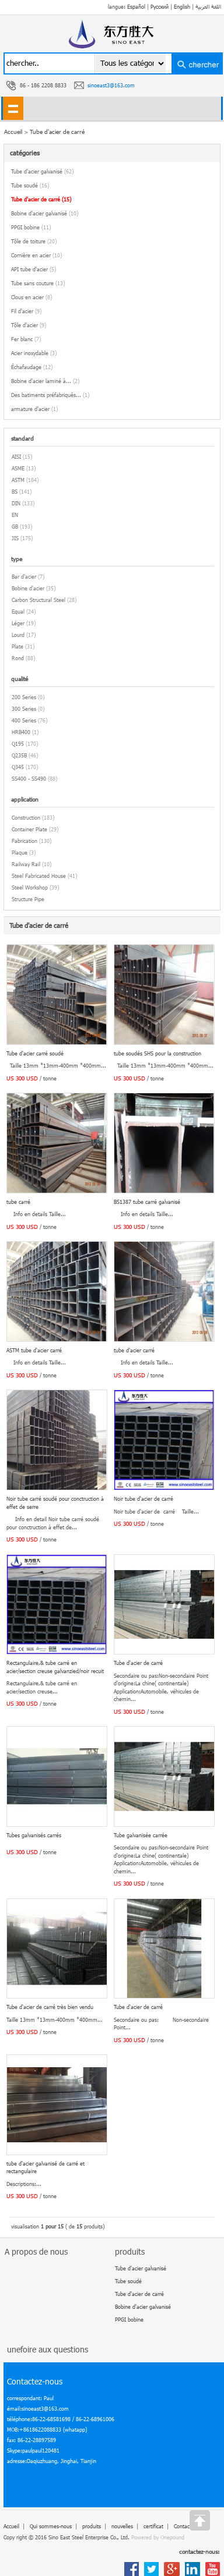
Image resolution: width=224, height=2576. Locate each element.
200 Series (24, 697)
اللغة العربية (208, 6)
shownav (13, 108)
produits (91, 2526)
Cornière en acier (36, 255)
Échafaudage (31, 367)
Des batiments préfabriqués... (50, 395)
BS (15, 491)
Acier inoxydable (34, 353)
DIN (16, 503)
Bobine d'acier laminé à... (45, 381)
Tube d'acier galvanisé (42, 171)
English (182, 6)
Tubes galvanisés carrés (33, 1835)
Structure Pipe (28, 899)
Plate (17, 646)
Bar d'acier (24, 576)
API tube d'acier (33, 269)
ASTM (18, 480)
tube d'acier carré (134, 1350)
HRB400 (21, 732)
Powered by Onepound (157, 2537)
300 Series (24, 709)
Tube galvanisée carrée (140, 1835)
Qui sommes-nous (51, 2526)
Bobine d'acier (28, 588)
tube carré (18, 1202)
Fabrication (24, 841)
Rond (18, 658)
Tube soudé (30, 185)
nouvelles (122, 2526)
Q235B (19, 755)
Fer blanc (26, 339)
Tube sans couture (38, 283)
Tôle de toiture (34, 241)
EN (15, 515)
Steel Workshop (30, 887)
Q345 (18, 767)
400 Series (24, 720)
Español (136, 6)
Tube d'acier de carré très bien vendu (49, 2007)
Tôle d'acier (28, 325)
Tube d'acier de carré (57, 131)
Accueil (11, 2526)
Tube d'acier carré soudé (35, 1053)
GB (15, 526)
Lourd (18, 635)
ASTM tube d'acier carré (34, 1350)
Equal (18, 611)
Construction (26, 817)
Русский (159, 6)
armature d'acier (34, 409)
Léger (18, 623)
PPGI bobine (31, 227)
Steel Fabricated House (39, 876)
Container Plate (29, 829)
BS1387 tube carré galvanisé (147, 1202)
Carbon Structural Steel (38, 600)
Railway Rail (26, 864)
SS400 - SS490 (29, 778)
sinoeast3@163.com (111, 85)
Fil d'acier (26, 311)
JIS (15, 538)
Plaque (19, 852)
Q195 (18, 743)
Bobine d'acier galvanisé (44, 213)
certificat (153, 2526)
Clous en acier (31, 297)
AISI (16, 456)
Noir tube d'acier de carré (143, 1499)
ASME (18, 468)
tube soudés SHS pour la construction (157, 1053)
